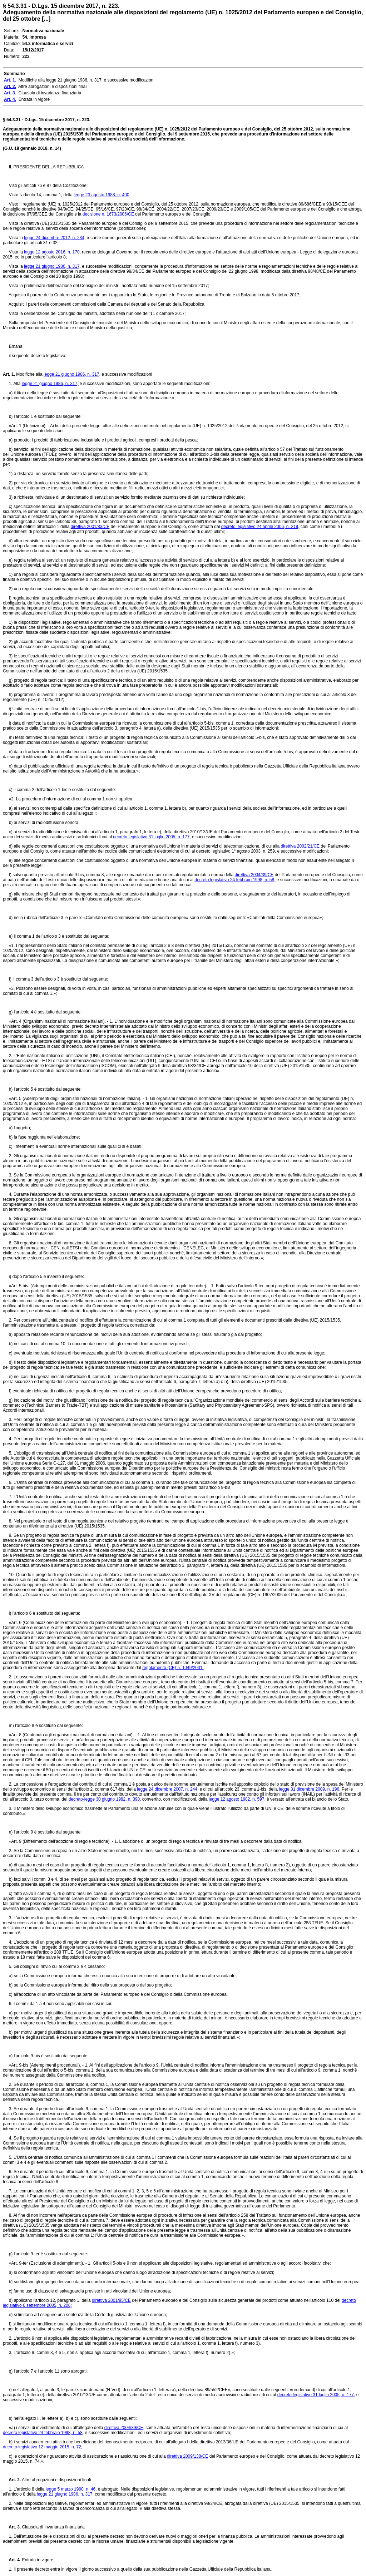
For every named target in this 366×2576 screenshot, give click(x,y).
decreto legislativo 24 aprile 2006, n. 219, (260, 526)
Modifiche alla (29, 374)
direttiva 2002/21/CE (300, 846)
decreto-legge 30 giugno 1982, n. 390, (105, 1799)
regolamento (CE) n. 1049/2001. (172, 1667)
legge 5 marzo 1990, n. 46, (71, 2489)
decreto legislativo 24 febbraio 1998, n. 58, (234, 879)
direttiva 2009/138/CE (187, 2456)
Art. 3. (12, 2527)
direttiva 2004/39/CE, (124, 2427)
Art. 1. (9, 374)
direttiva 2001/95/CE (111, 2300)
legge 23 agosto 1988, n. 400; (102, 194)
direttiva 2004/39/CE (254, 874)
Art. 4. (12, 2559)
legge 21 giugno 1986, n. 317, (52, 266)
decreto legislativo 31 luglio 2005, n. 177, (152, 836)
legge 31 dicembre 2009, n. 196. (309, 1789)
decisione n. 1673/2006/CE (108, 214)
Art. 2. (12, 2479)
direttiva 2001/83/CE (90, 526)
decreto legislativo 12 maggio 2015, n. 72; (42, 2446)
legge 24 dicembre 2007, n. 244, (167, 1789)
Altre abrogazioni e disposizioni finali (56, 2479)
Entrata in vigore (37, 2559)
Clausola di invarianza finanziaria (53, 2527)
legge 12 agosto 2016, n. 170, (52, 252)
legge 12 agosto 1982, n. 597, (237, 1799)
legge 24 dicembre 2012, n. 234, (54, 237)
